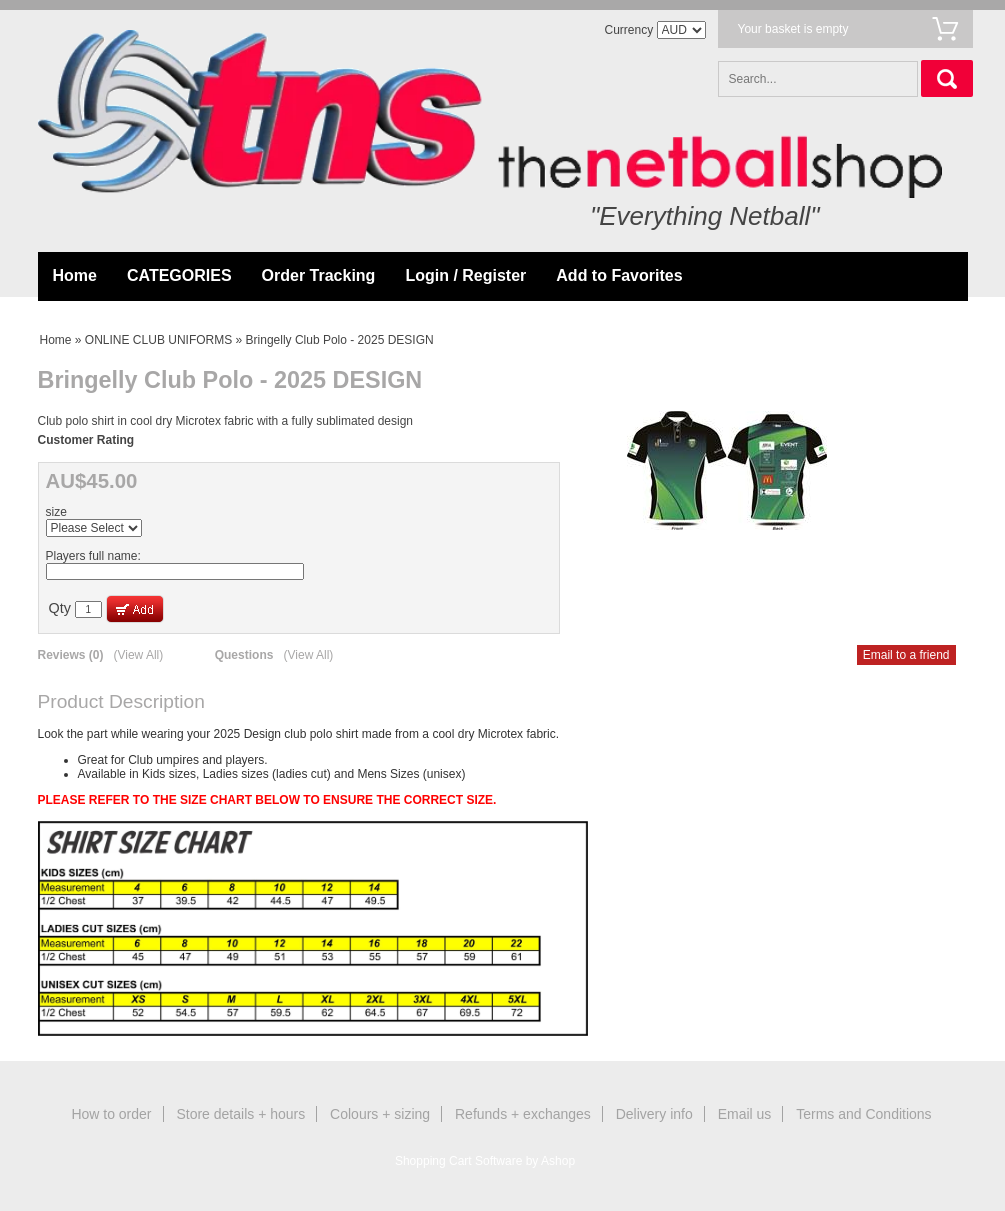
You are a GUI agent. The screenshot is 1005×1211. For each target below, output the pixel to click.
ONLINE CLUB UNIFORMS (158, 340)
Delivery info (654, 1114)
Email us (745, 1114)
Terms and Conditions (863, 1114)
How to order (111, 1114)
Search (947, 78)
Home (75, 275)
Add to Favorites (619, 275)
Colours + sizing (380, 1114)
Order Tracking (319, 275)
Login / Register (465, 275)
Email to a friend (906, 655)
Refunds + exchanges (523, 1114)
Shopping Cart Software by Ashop (485, 1161)
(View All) (138, 655)
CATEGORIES (179, 275)
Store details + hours (240, 1114)
